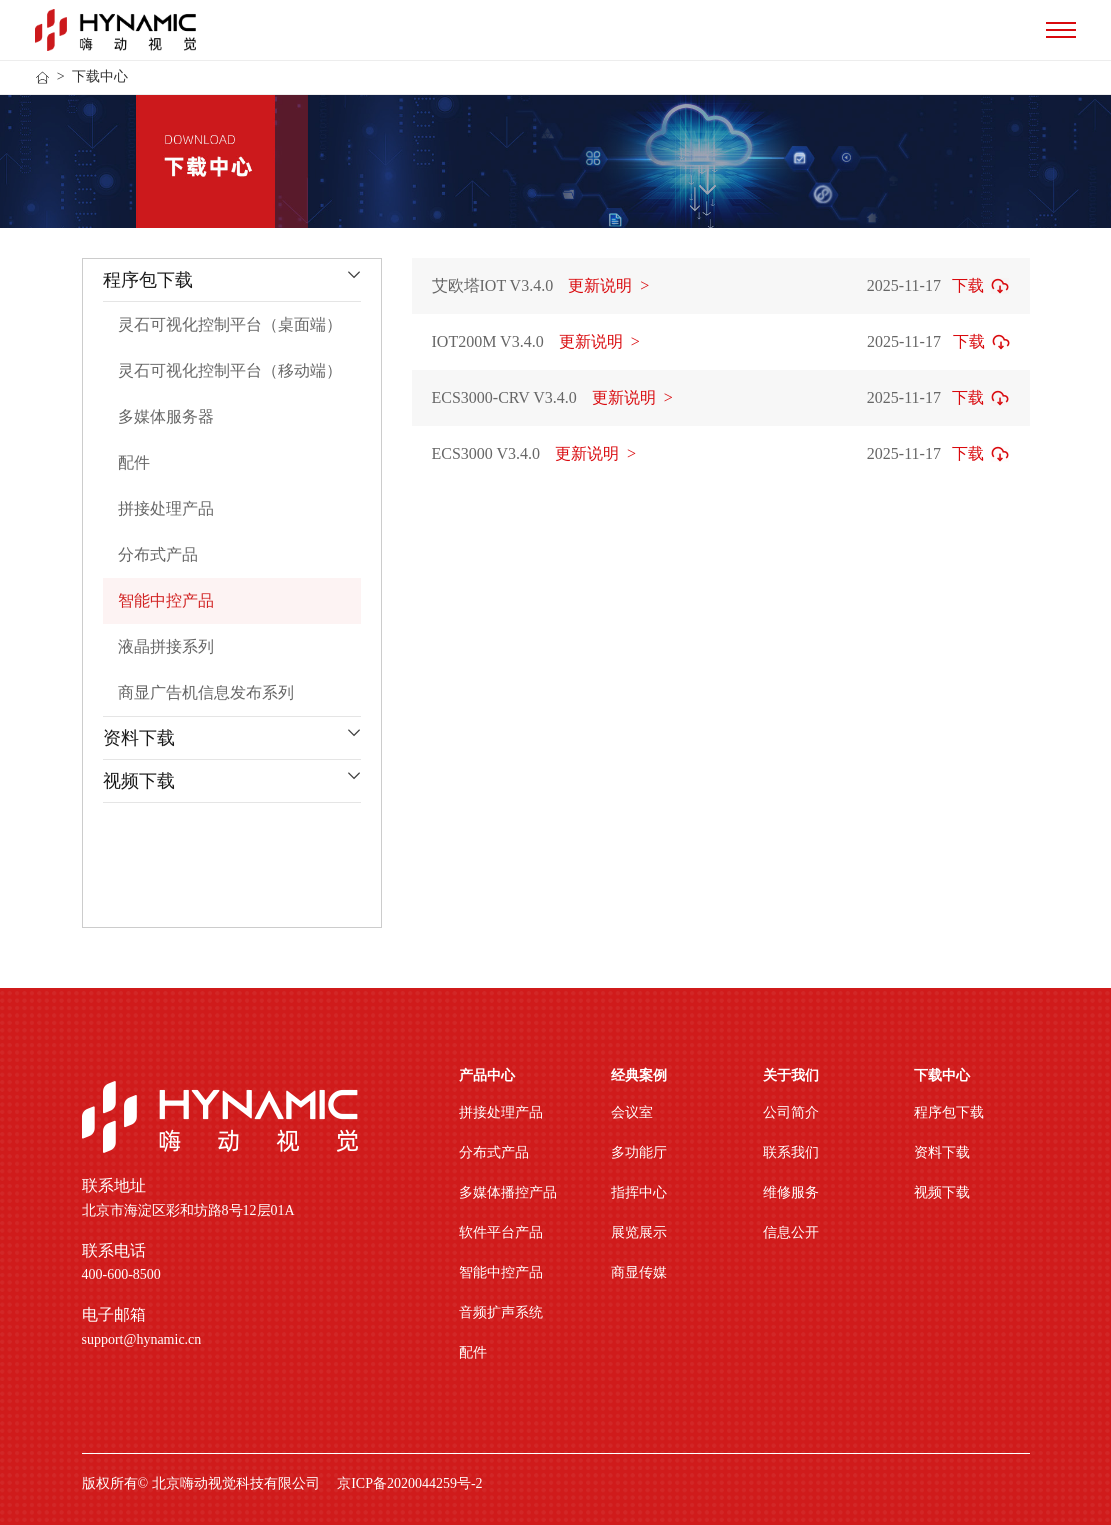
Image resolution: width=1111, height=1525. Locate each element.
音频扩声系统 (501, 1312)
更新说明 (608, 286)
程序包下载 (949, 1112)
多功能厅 (639, 1152)
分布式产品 (494, 1152)
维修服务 (791, 1192)
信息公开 (791, 1232)
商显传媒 (639, 1272)
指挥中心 (639, 1192)
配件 (473, 1352)
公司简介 (791, 1112)
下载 (968, 286)
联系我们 (791, 1152)
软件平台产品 (501, 1232)
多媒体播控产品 (508, 1192)
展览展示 (639, 1232)
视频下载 (942, 1192)
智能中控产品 (501, 1272)
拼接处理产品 (501, 1112)
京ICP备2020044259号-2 (409, 1484)
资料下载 (942, 1152)
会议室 (632, 1112)
